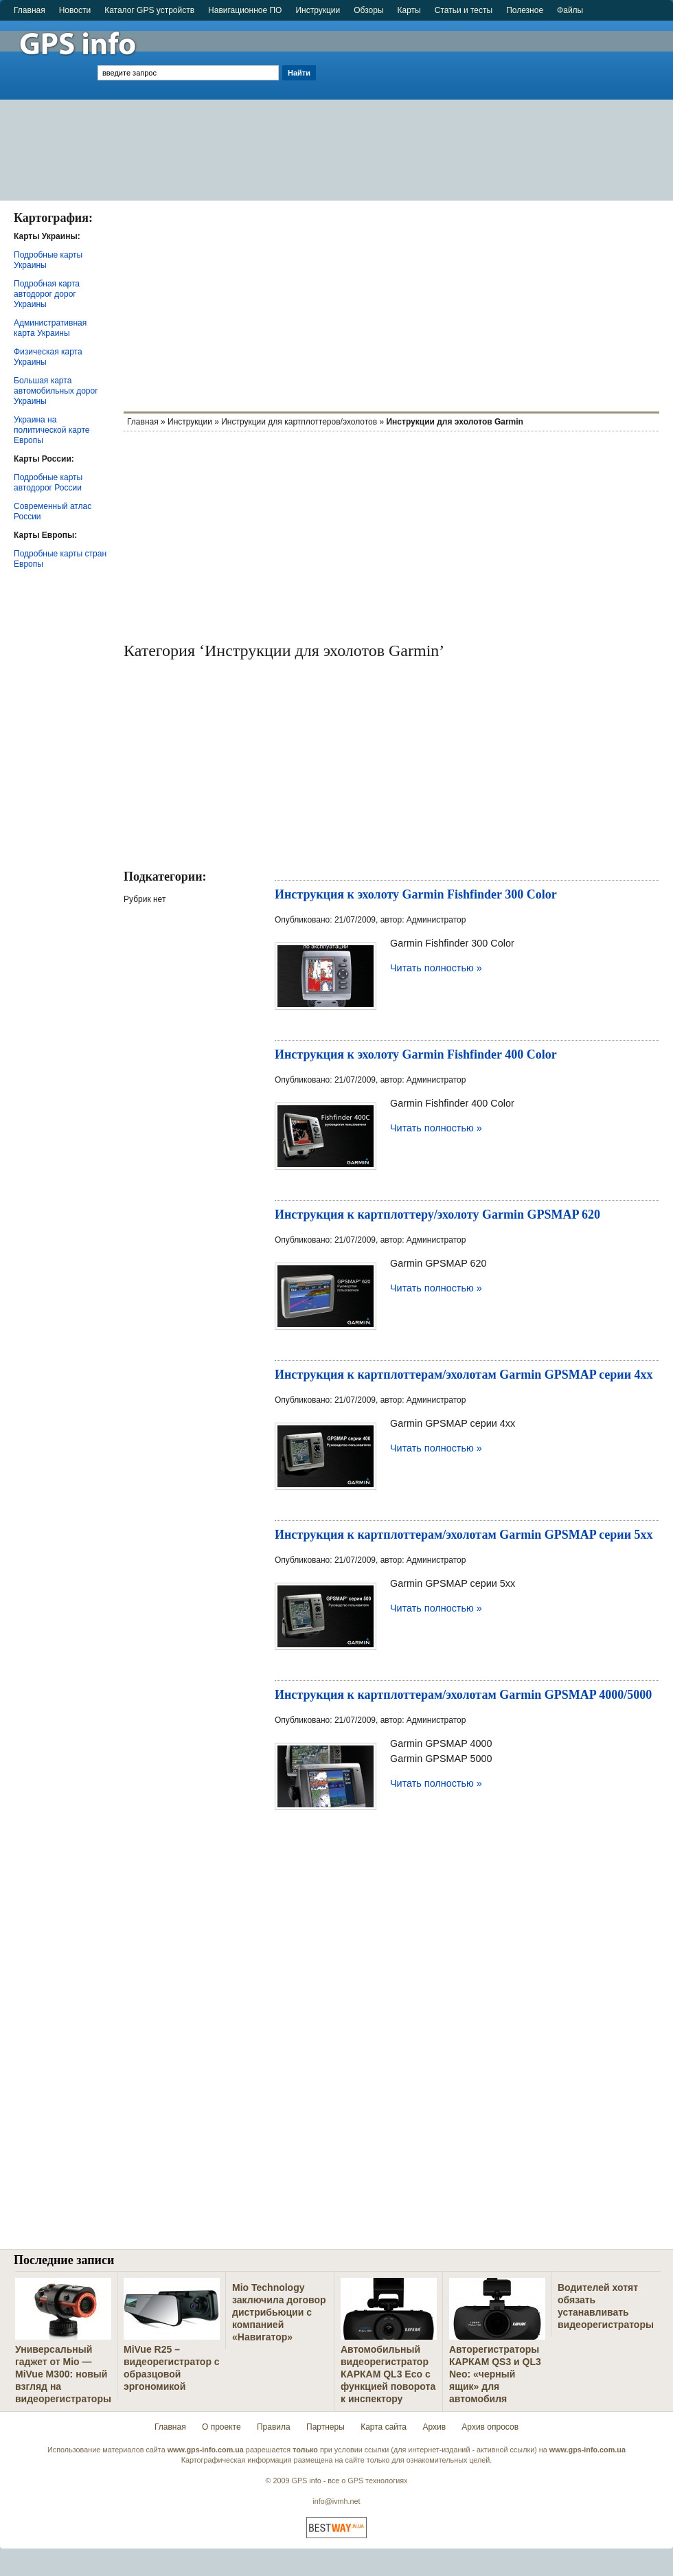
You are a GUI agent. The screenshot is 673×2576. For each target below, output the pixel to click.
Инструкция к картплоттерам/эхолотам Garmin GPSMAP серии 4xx (464, 1374)
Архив (434, 2427)
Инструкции (317, 10)
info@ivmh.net (336, 2501)
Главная (29, 10)
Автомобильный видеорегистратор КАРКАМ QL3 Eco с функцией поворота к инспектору (388, 2374)
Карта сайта (384, 2427)
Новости (75, 10)
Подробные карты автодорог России (48, 483)
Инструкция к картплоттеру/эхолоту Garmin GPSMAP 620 (437, 1214)
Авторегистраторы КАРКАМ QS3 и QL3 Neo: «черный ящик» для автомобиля (495, 2374)
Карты (409, 10)
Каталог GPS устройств (149, 10)
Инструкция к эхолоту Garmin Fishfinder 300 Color (416, 894)
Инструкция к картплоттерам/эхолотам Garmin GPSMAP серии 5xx (464, 1534)
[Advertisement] (496, 104)
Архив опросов (489, 2427)
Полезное (524, 10)
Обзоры (368, 10)
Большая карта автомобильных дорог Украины (56, 391)
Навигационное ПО (245, 10)
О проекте (221, 2427)
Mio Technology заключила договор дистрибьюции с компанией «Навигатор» (279, 2312)
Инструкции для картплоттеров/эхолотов (299, 422)
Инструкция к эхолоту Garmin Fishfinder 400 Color (416, 1054)
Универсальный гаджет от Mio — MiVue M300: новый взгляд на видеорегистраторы (63, 2374)
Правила (273, 2427)
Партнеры (325, 2427)
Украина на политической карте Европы (51, 430)
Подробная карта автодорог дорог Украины (47, 294)
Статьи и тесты (463, 10)
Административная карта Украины (50, 328)
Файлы (570, 10)
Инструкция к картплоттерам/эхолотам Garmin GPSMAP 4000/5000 (463, 1695)
